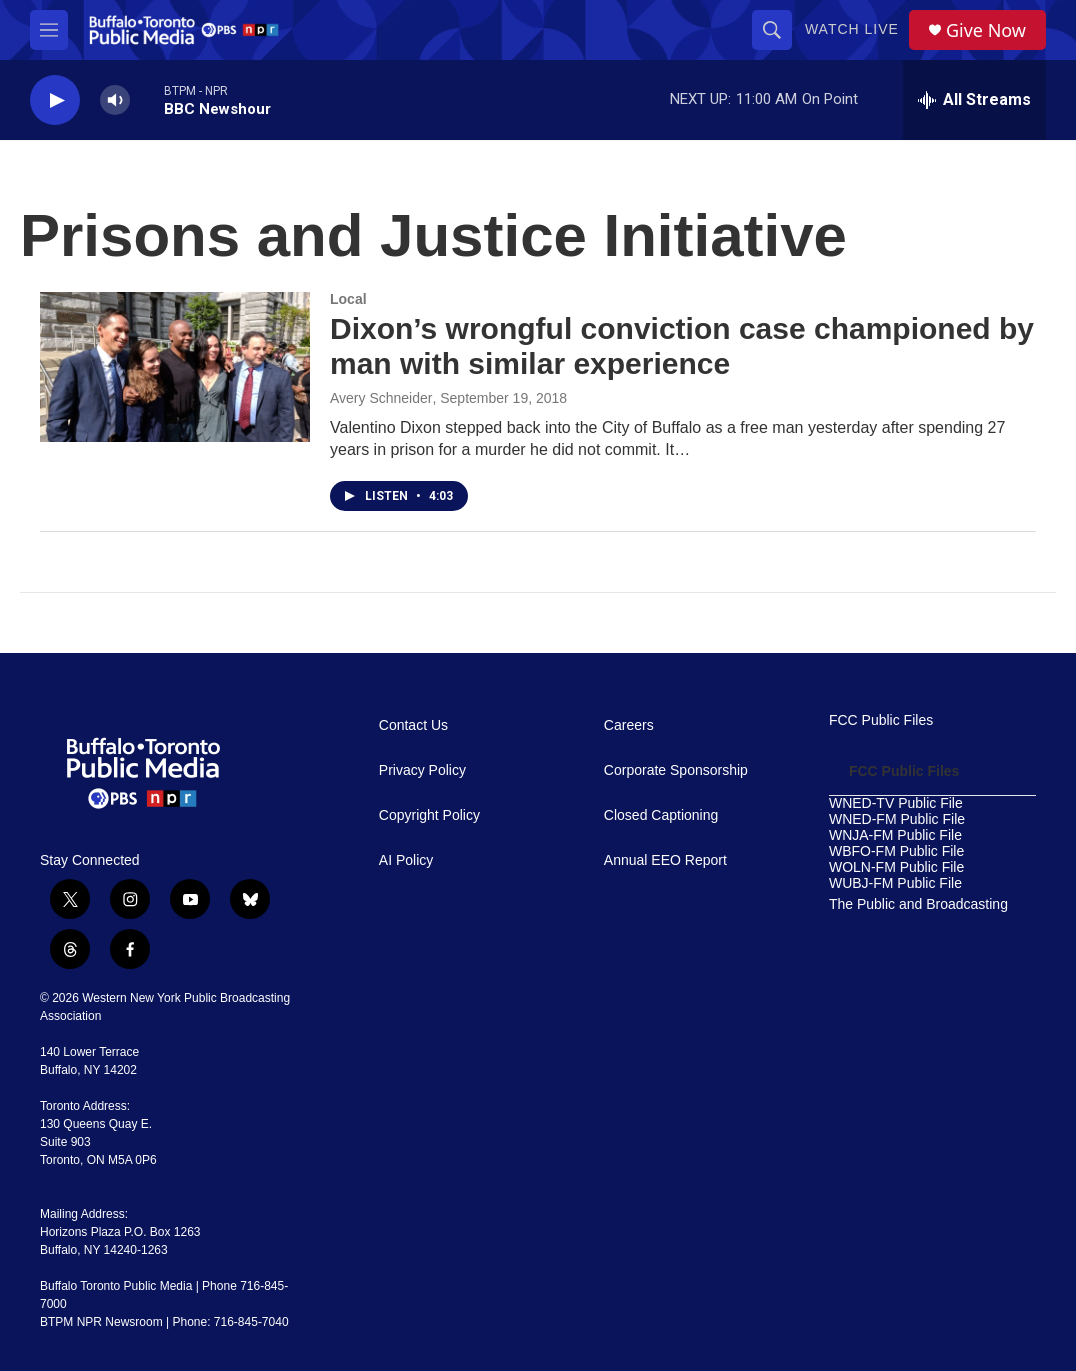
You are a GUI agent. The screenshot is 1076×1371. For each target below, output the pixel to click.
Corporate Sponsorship (676, 770)
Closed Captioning (661, 815)
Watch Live (852, 29)
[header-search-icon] (772, 30)
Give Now (986, 30)
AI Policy (406, 860)
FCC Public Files (881, 720)
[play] (55, 100)
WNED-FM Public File (897, 819)
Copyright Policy (429, 815)
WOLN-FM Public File (896, 867)
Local (348, 299)
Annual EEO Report (665, 860)
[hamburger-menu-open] (49, 30)
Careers (629, 725)
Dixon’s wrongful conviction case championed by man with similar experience (682, 346)
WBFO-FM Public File (896, 851)
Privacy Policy (422, 770)
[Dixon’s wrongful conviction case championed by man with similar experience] (175, 367)
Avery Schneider (381, 398)
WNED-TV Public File (896, 803)
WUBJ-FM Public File (895, 883)
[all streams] (974, 100)
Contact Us (413, 725)
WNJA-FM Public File (895, 835)
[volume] (115, 100)
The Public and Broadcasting (918, 904)
